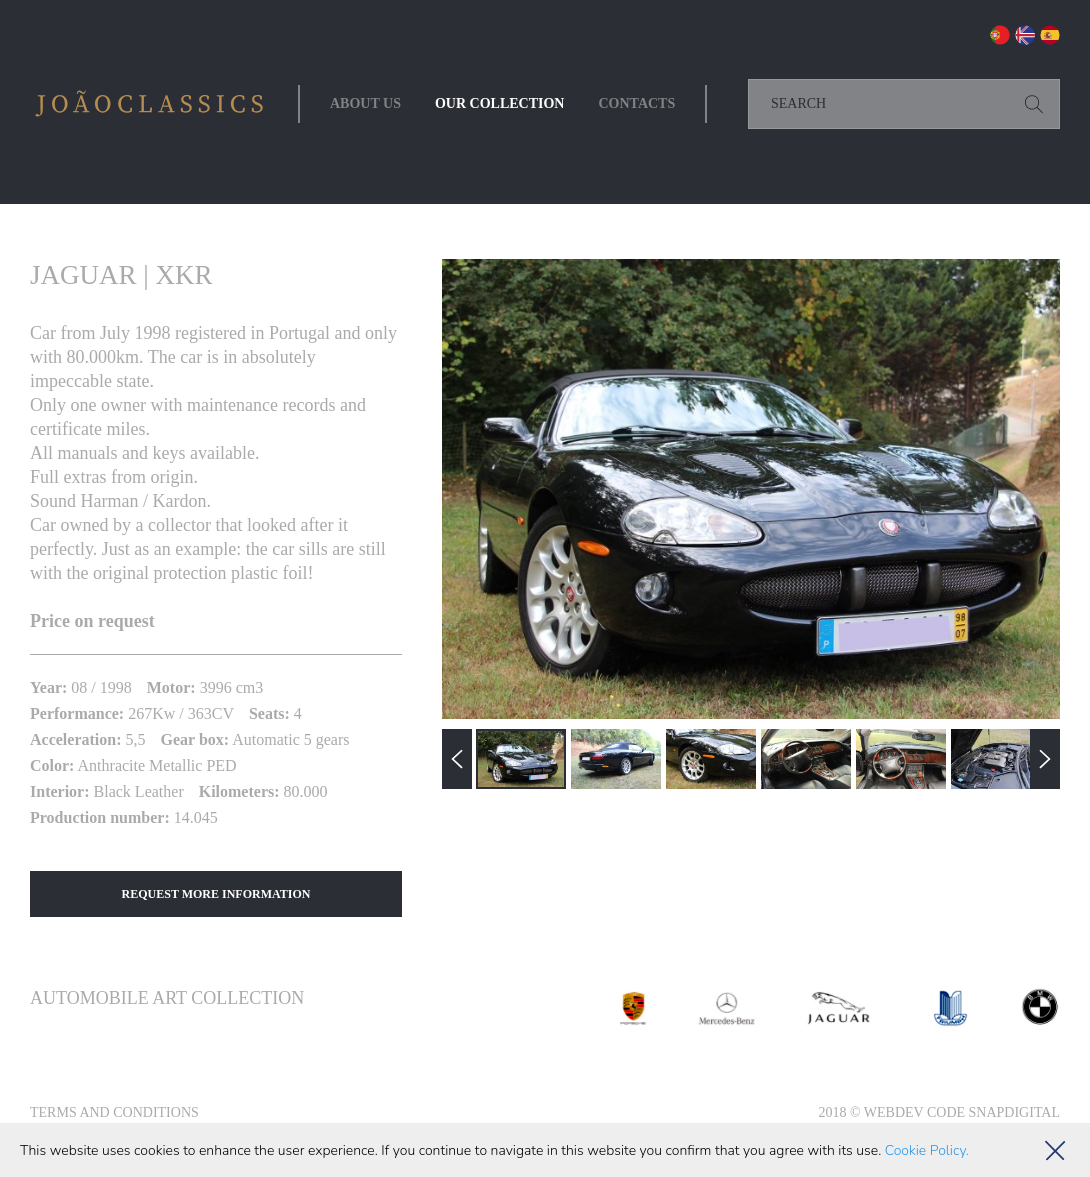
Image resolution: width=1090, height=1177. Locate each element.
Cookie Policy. (927, 1150)
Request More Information (216, 894)
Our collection (500, 103)
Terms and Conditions (114, 1112)
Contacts (636, 103)
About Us (365, 103)
